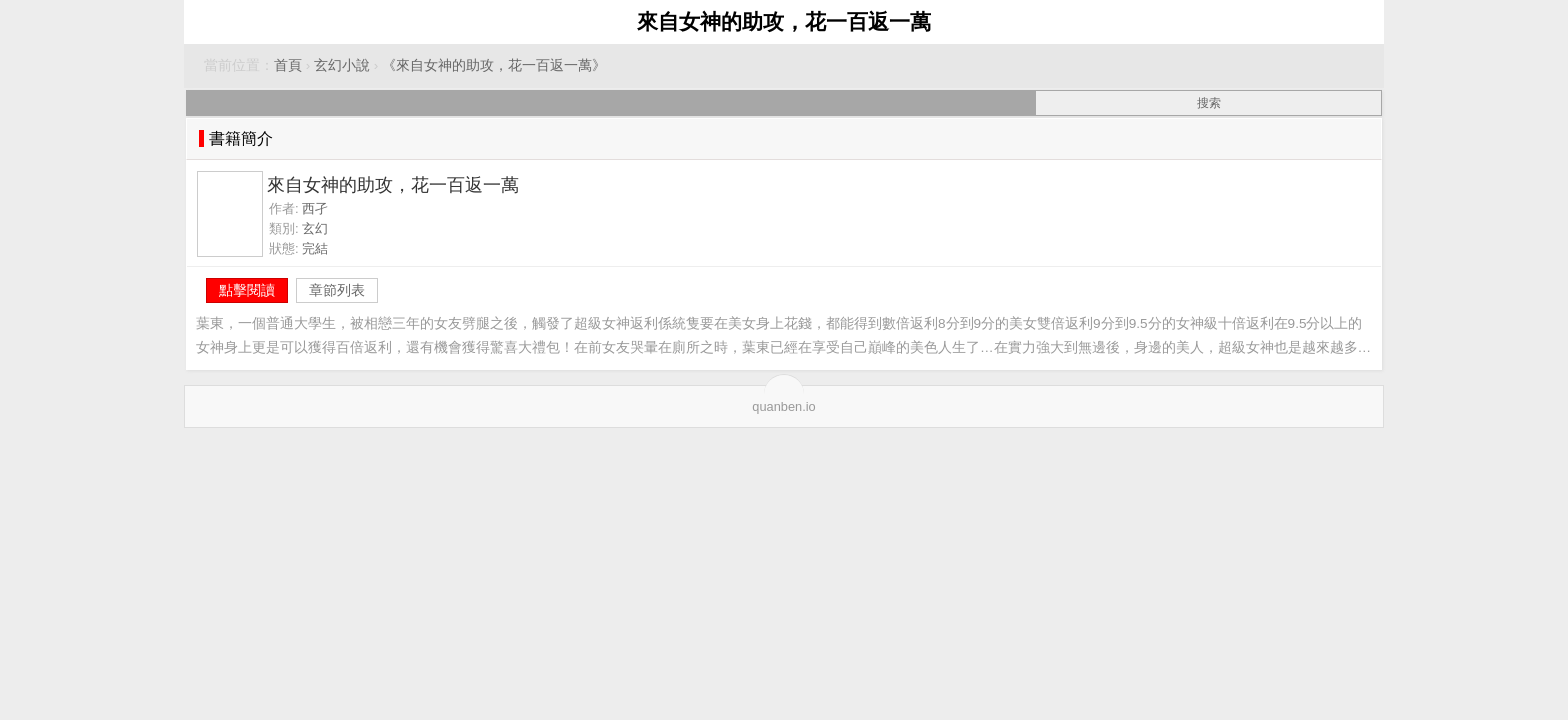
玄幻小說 (342, 65)
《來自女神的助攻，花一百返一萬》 (494, 65)
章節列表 (337, 290)
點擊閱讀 (247, 290)
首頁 (288, 65)
